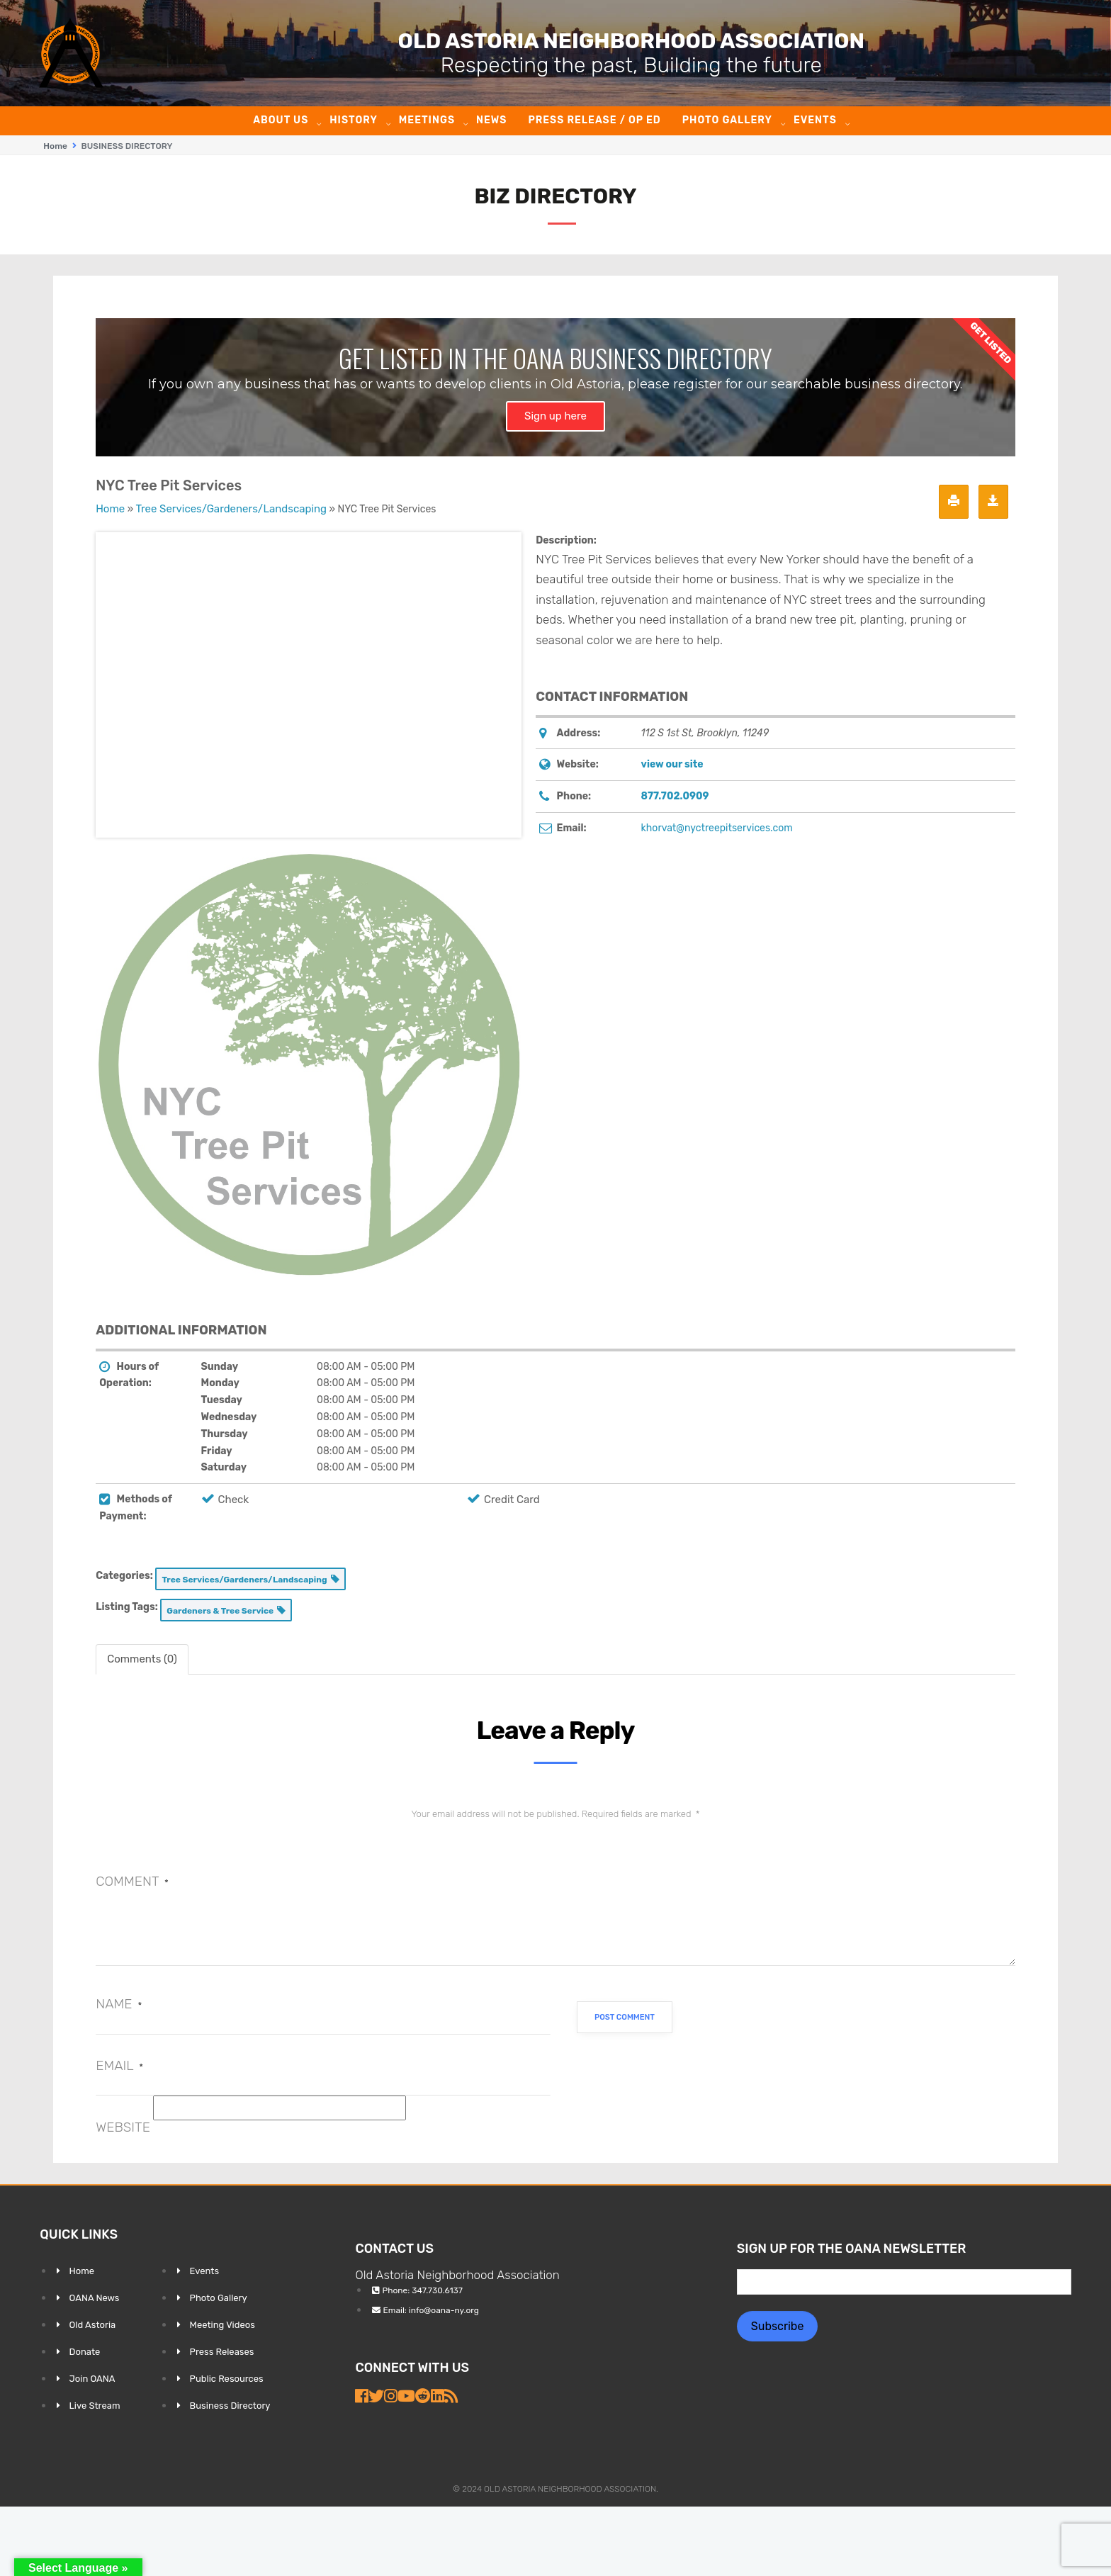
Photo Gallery (727, 120)
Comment (132, 1880)
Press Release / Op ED (594, 120)
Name (119, 2003)
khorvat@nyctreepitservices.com (717, 827)
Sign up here (555, 415)
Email (119, 2065)
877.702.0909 (675, 795)
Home (55, 146)
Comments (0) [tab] (142, 1658)
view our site (672, 764)
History (353, 120)
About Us (280, 120)
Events (815, 120)
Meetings (427, 120)
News (491, 120)
